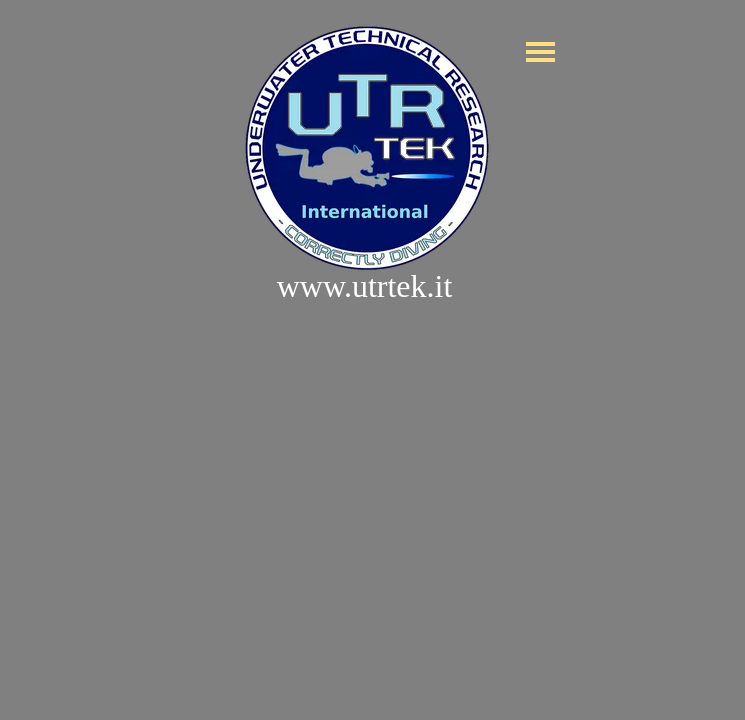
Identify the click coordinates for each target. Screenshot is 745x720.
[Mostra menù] (541, 52)
